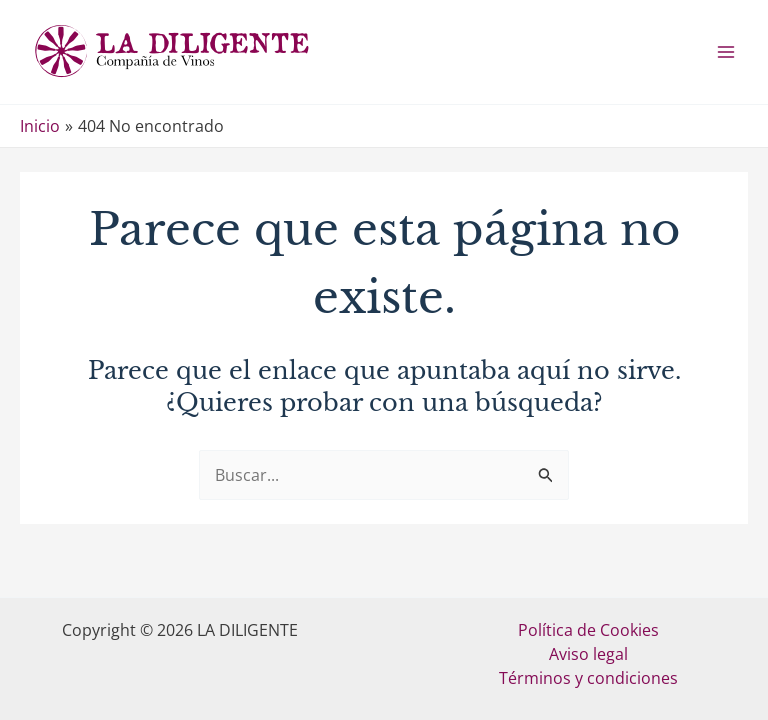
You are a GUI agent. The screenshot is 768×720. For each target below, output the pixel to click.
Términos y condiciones (588, 678)
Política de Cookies (588, 630)
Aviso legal (588, 654)
